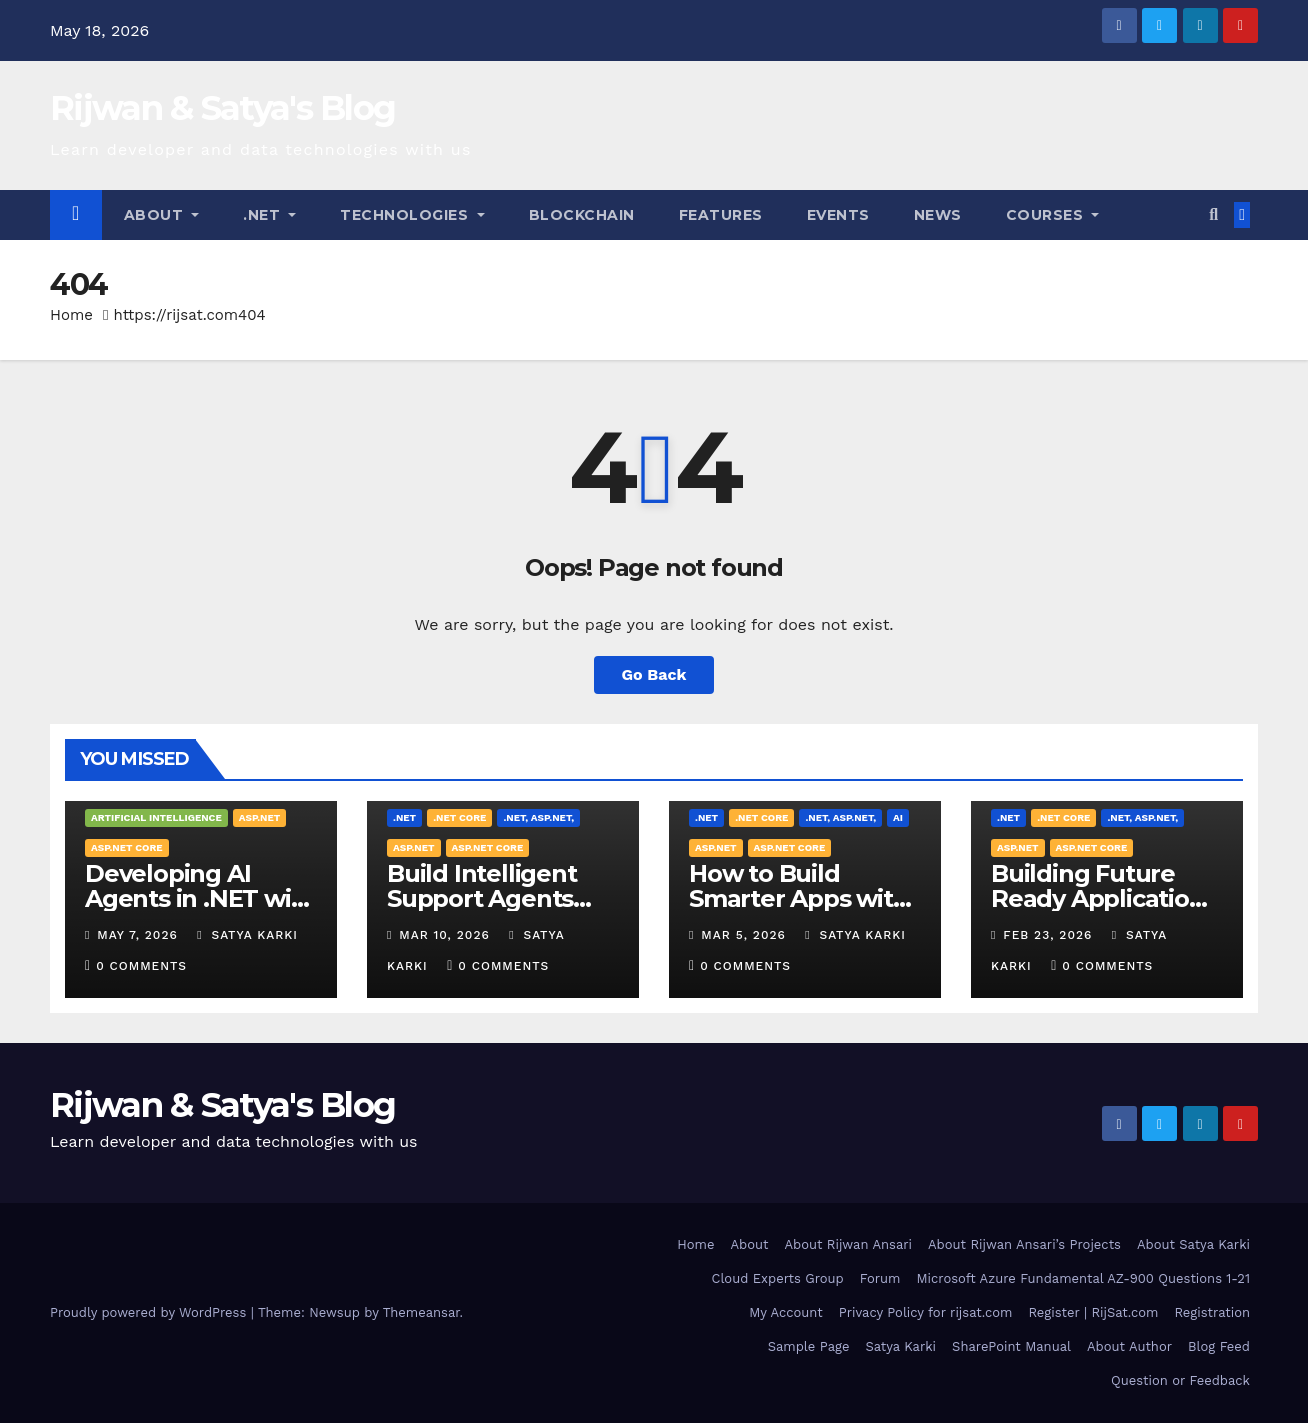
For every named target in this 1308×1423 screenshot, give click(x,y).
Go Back (654, 674)
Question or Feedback (1180, 1380)
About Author (1129, 1346)
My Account (786, 1312)
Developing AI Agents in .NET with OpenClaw (200, 898)
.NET (269, 215)
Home (71, 315)
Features (721, 215)
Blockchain (582, 215)
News (938, 215)
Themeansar (421, 1312)
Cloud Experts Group (777, 1278)
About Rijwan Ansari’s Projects (1024, 1244)
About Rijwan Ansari (848, 1244)
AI (898, 817)
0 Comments (141, 966)
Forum (880, 1278)
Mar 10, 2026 (444, 935)
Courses (1053, 215)
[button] (1213, 214)
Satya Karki (247, 935)
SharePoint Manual (1011, 1346)
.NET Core (459, 817)
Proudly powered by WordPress (150, 1312)
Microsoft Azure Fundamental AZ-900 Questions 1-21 (1083, 1278)
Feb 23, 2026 (1047, 935)
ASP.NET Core (127, 847)
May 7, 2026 (137, 935)
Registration (1212, 1312)
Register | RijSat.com (1093, 1312)
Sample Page (809, 1346)
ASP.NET (260, 817)
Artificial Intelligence (156, 817)
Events (838, 215)
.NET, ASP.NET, (538, 817)
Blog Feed (1219, 1346)
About (162, 215)
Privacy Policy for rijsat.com (926, 1312)
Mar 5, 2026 (743, 935)
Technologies (412, 215)
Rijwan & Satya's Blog (222, 108)
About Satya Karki (1193, 1244)
